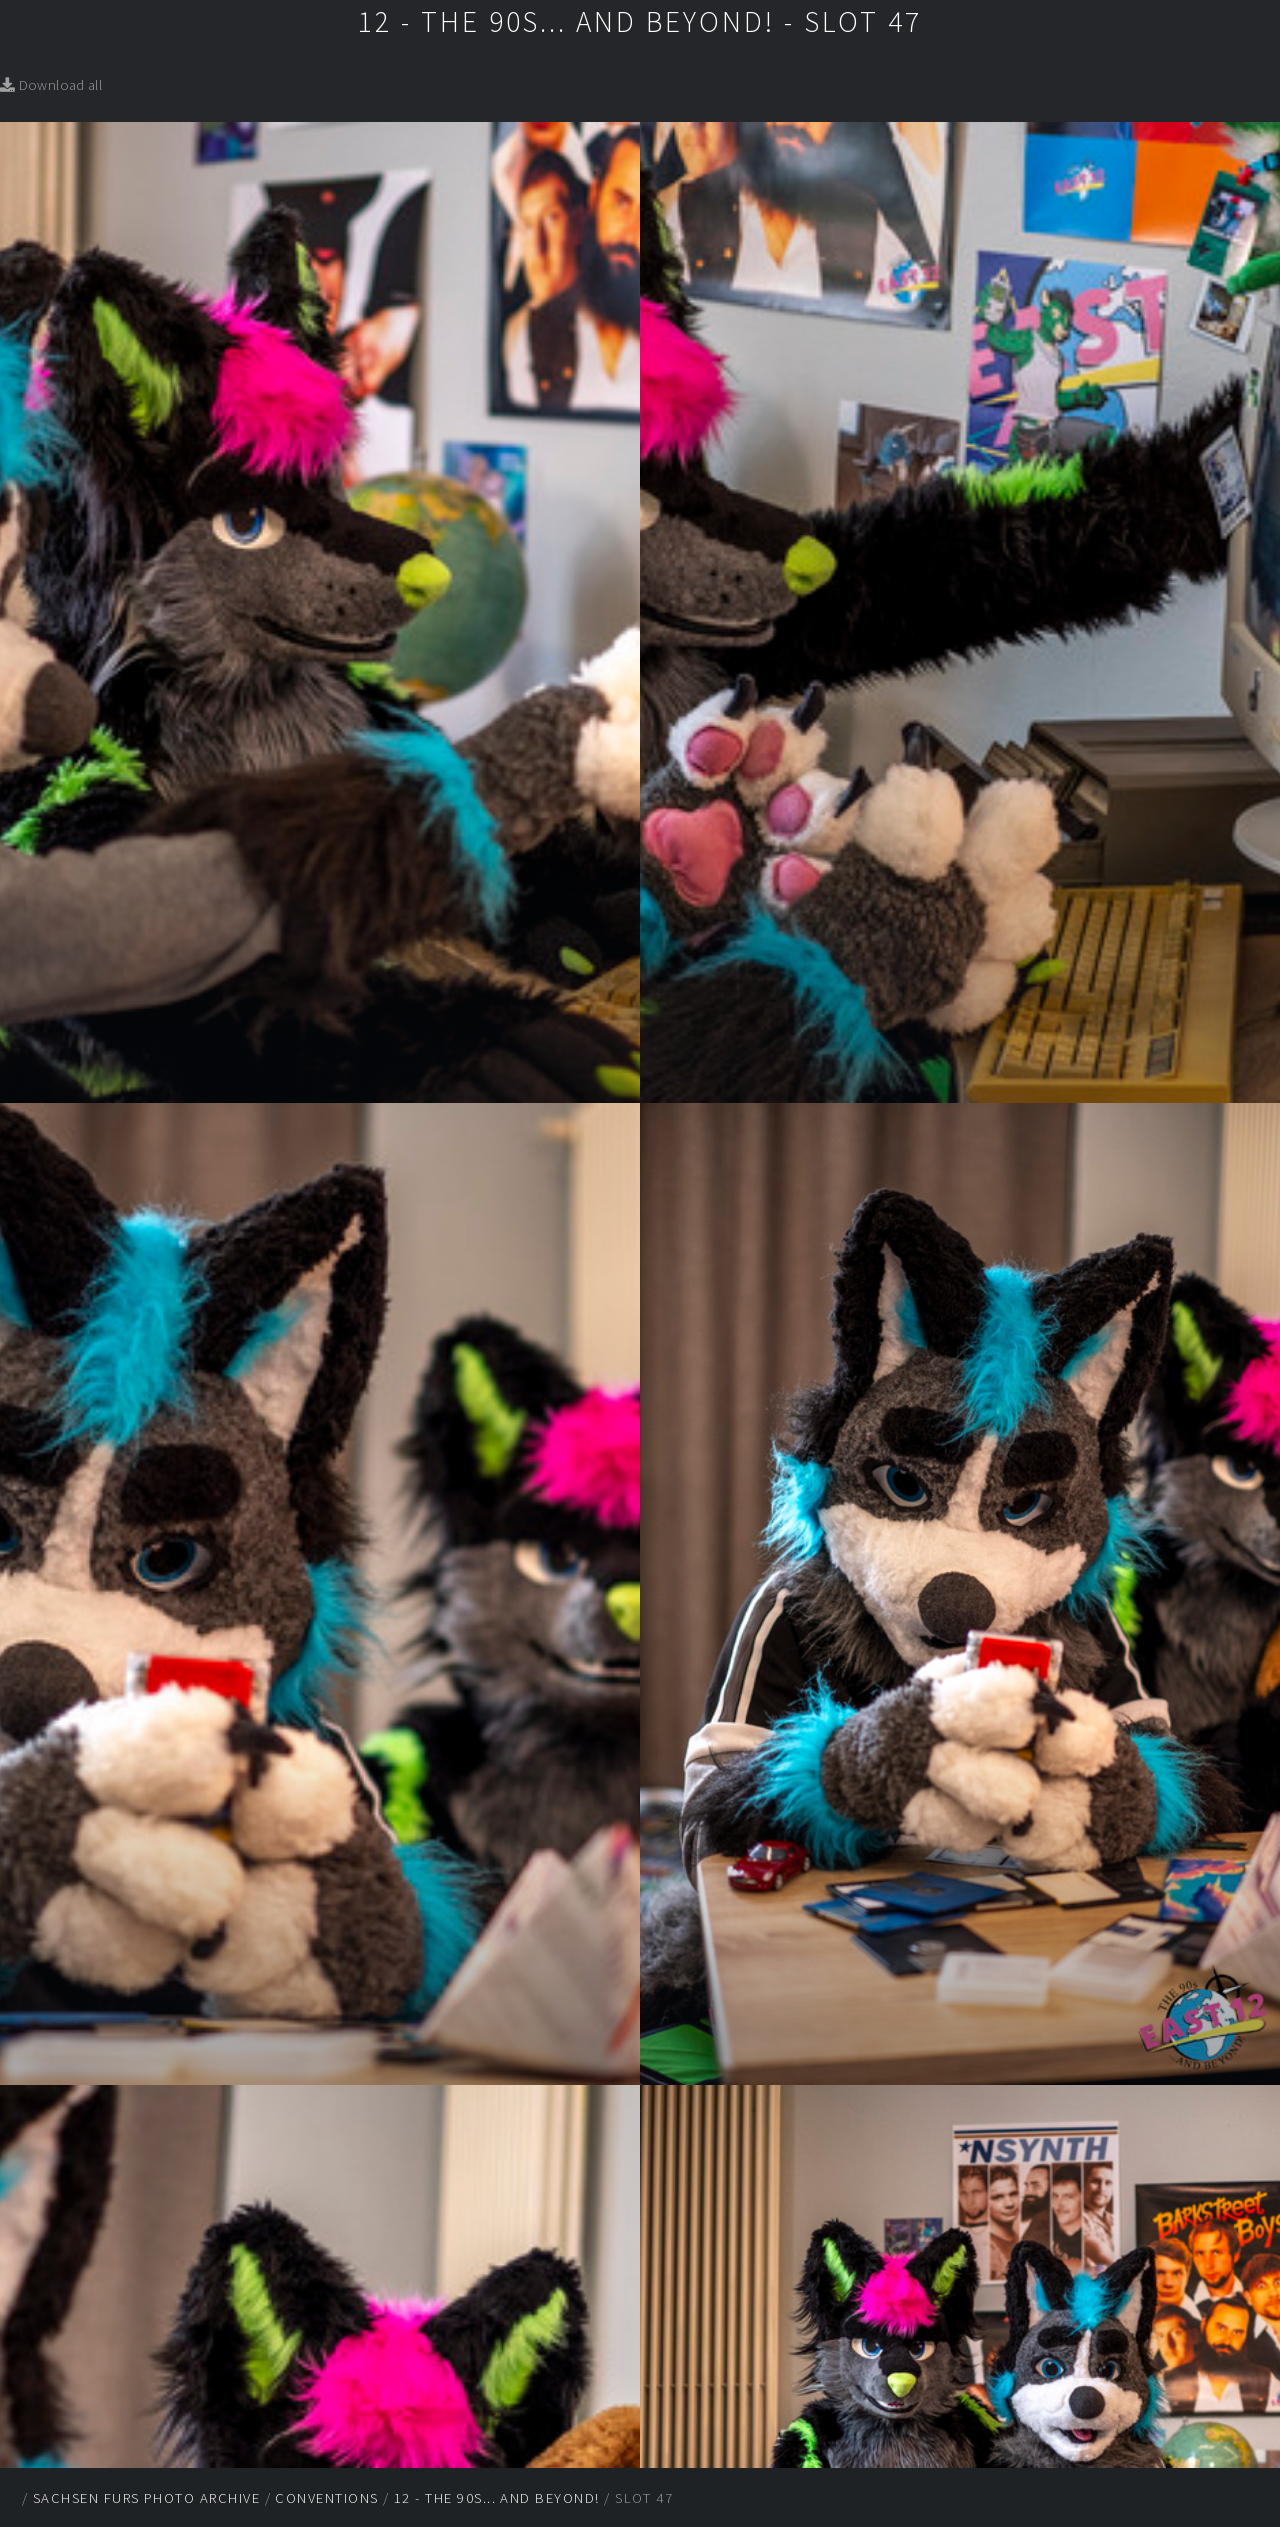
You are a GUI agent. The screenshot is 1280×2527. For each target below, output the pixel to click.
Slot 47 (644, 2498)
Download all (51, 85)
